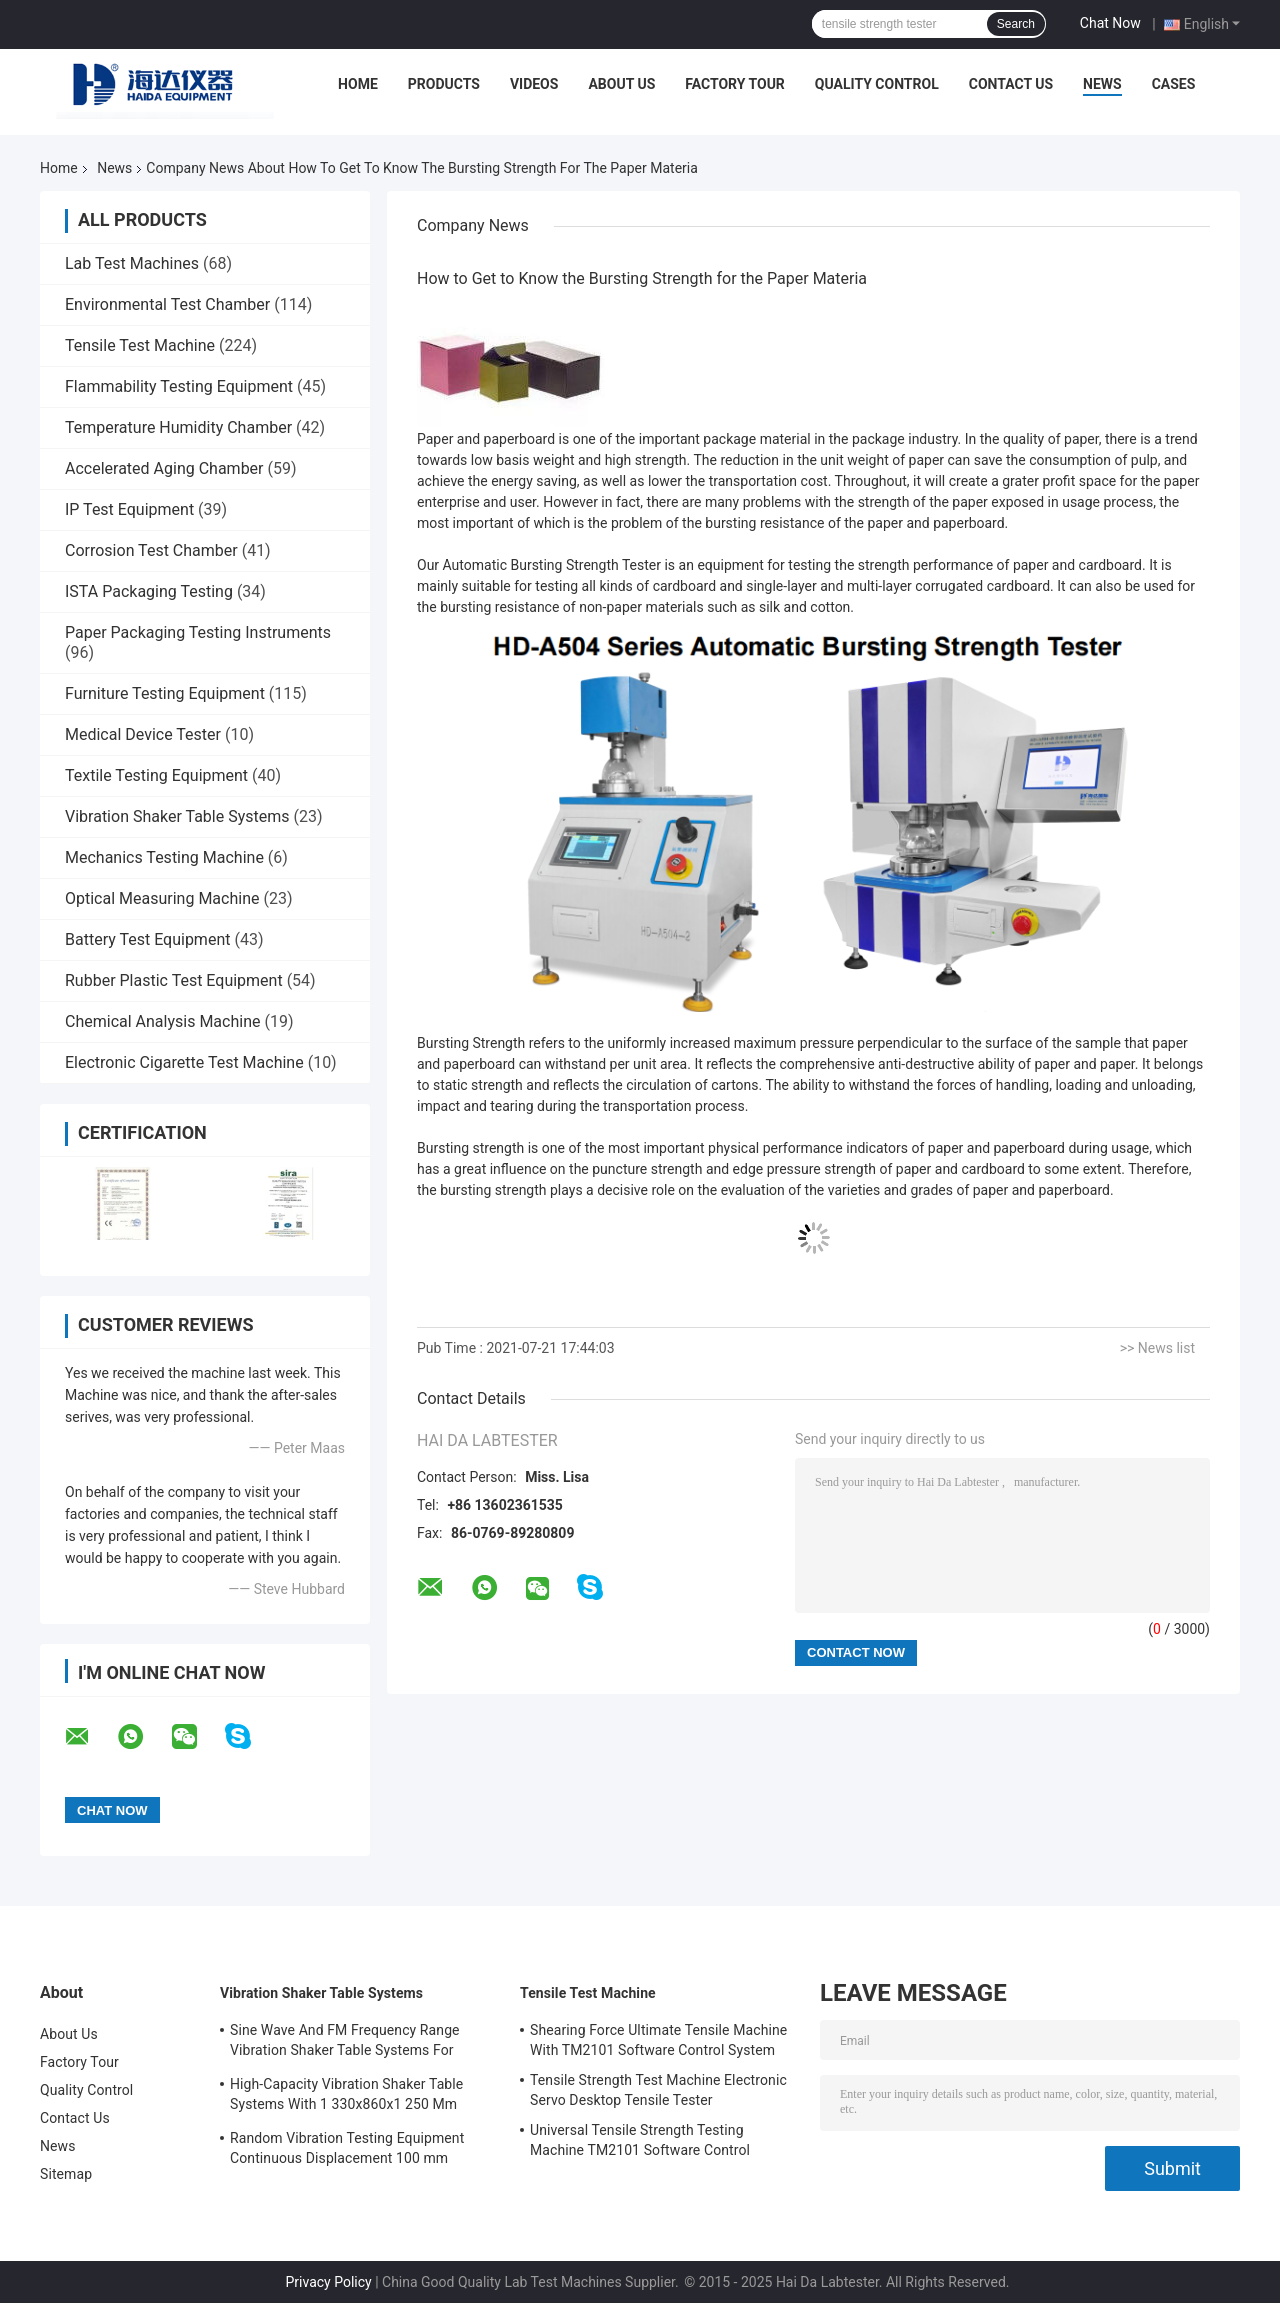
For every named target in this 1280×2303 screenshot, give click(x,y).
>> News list (1157, 1348)
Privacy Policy (328, 2282)
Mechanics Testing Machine (164, 857)
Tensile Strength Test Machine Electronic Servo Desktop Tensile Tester (658, 2090)
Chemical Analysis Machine (162, 1021)
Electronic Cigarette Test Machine (184, 1062)
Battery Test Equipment (147, 939)
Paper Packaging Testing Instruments (198, 632)
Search (1016, 24)
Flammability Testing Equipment (179, 386)
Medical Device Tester (143, 734)
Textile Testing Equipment (156, 775)
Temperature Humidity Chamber (178, 427)
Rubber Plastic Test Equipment (174, 980)
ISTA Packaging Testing (149, 591)
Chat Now (1110, 23)
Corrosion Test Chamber (151, 550)
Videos (534, 84)
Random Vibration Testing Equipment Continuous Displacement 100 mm (347, 2148)
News (1102, 84)
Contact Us (1011, 84)
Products (444, 84)
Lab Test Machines (132, 263)
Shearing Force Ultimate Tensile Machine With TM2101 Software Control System (658, 2040)
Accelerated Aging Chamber (164, 468)
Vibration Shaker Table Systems (177, 816)
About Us (621, 84)
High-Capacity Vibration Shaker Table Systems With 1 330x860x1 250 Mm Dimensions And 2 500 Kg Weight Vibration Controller (346, 2097)
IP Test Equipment (129, 509)
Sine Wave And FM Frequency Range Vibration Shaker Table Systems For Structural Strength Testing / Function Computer (348, 2043)
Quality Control (877, 84)
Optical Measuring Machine (162, 898)
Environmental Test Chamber (167, 304)
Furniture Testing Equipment (165, 693)
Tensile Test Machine (140, 345)
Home (358, 84)
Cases (1174, 84)
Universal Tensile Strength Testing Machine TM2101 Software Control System (640, 2143)
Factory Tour (735, 84)
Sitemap (66, 2174)
